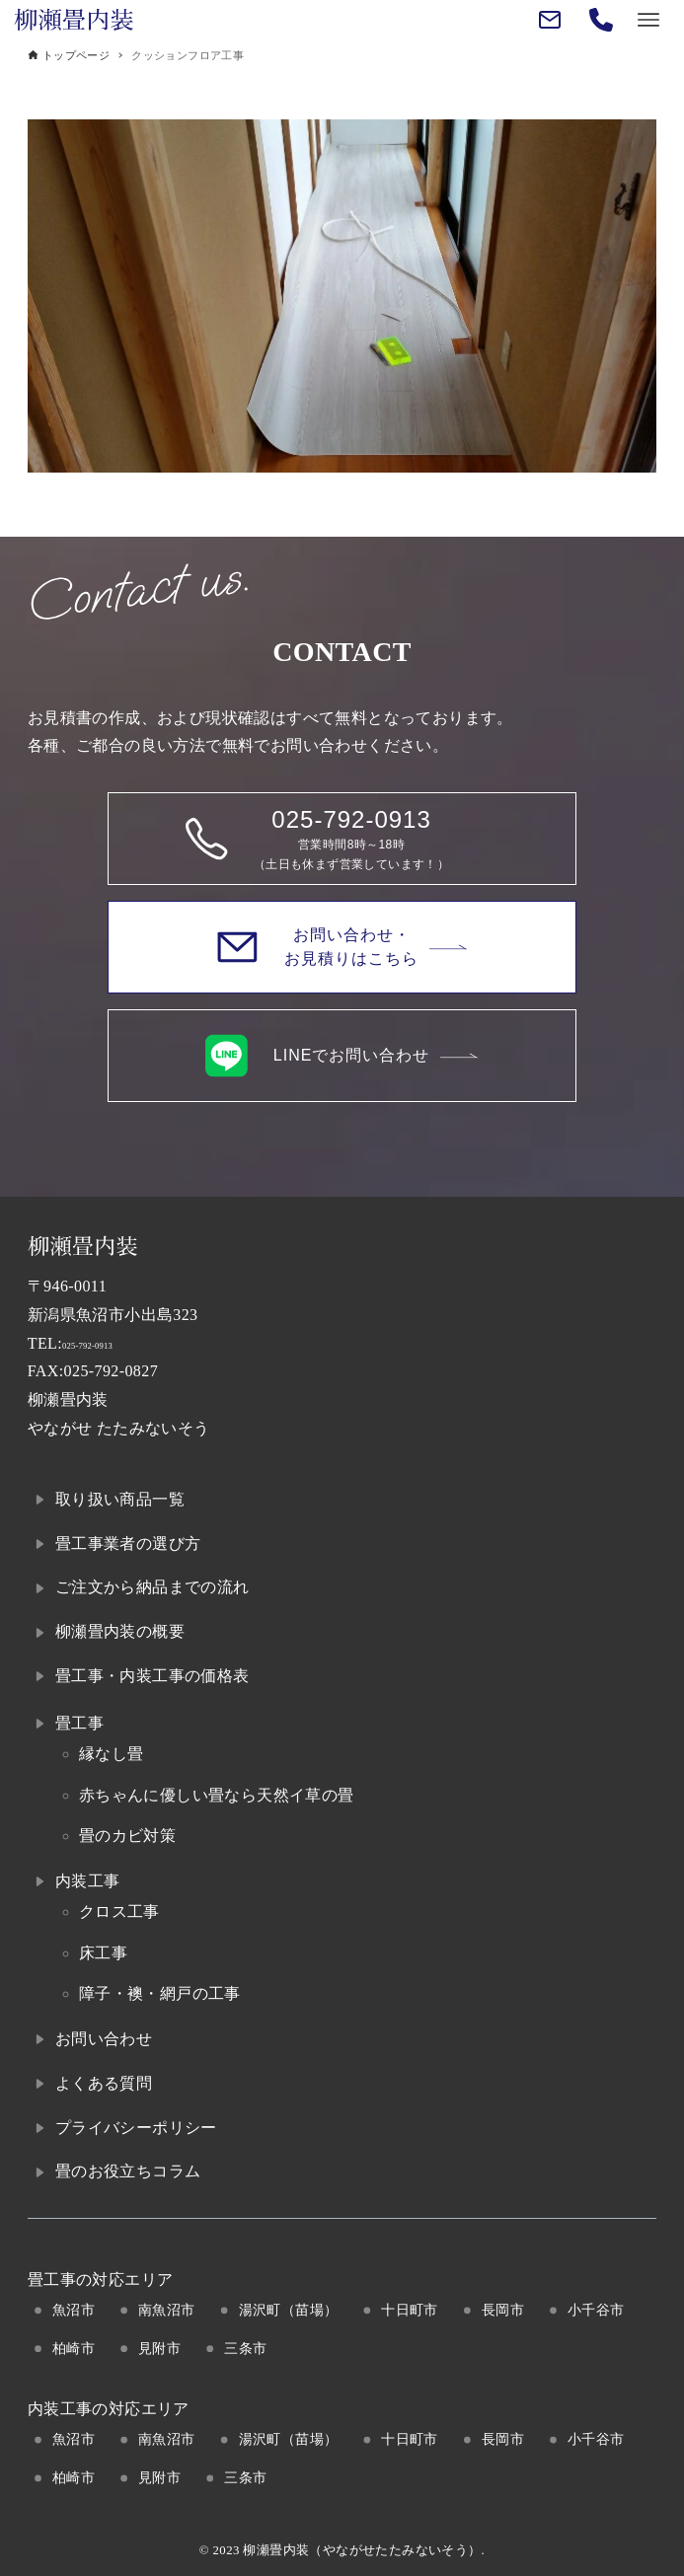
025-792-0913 (109, 1343)
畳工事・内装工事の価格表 (152, 1675)
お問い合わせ (103, 2038)
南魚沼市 (166, 2310)
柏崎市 (73, 2348)
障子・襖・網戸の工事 (160, 1993)
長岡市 (503, 2310)
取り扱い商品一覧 (120, 1499)
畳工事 (79, 1723)
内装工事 (87, 1881)
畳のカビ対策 (127, 1835)
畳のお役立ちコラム (128, 2171)
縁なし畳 (111, 1753)
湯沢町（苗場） (289, 2310)
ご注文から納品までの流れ (152, 1587)
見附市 (159, 2348)
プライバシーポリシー (136, 2127)
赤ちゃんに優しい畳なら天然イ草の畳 (216, 1795)
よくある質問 (103, 2083)
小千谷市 (596, 2310)
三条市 (245, 2348)
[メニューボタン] (648, 19)
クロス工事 (119, 1911)
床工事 (103, 1953)
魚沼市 (73, 2310)
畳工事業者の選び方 (128, 1543)
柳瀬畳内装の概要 (120, 1631)
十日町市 (409, 2310)
